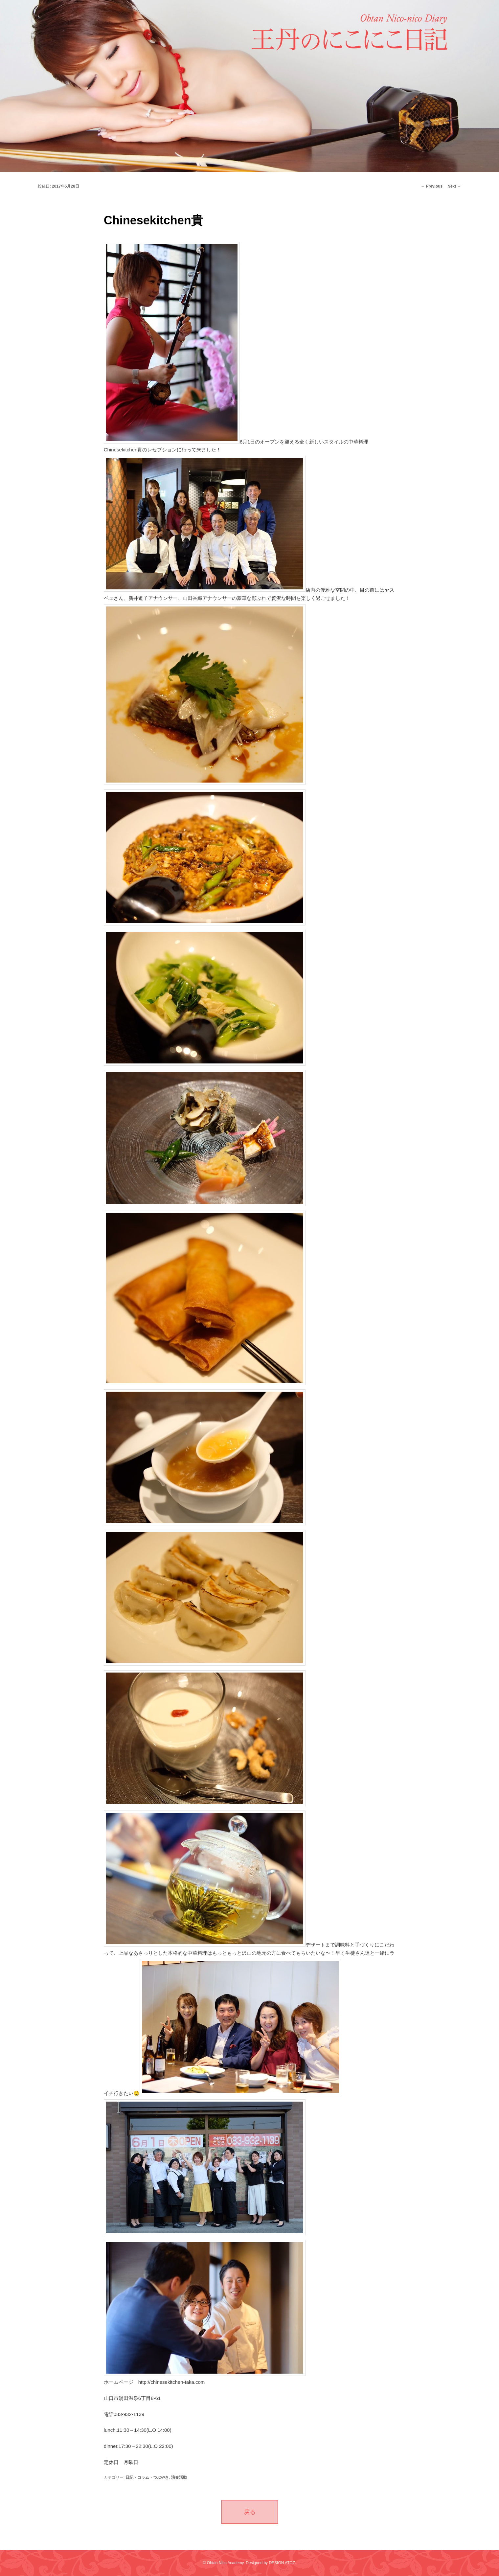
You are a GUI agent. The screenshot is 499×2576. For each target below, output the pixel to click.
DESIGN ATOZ (282, 2563)
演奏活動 (179, 2477)
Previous (431, 186)
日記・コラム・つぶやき (147, 2477)
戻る (250, 2512)
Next (454, 186)
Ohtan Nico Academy (225, 2563)
